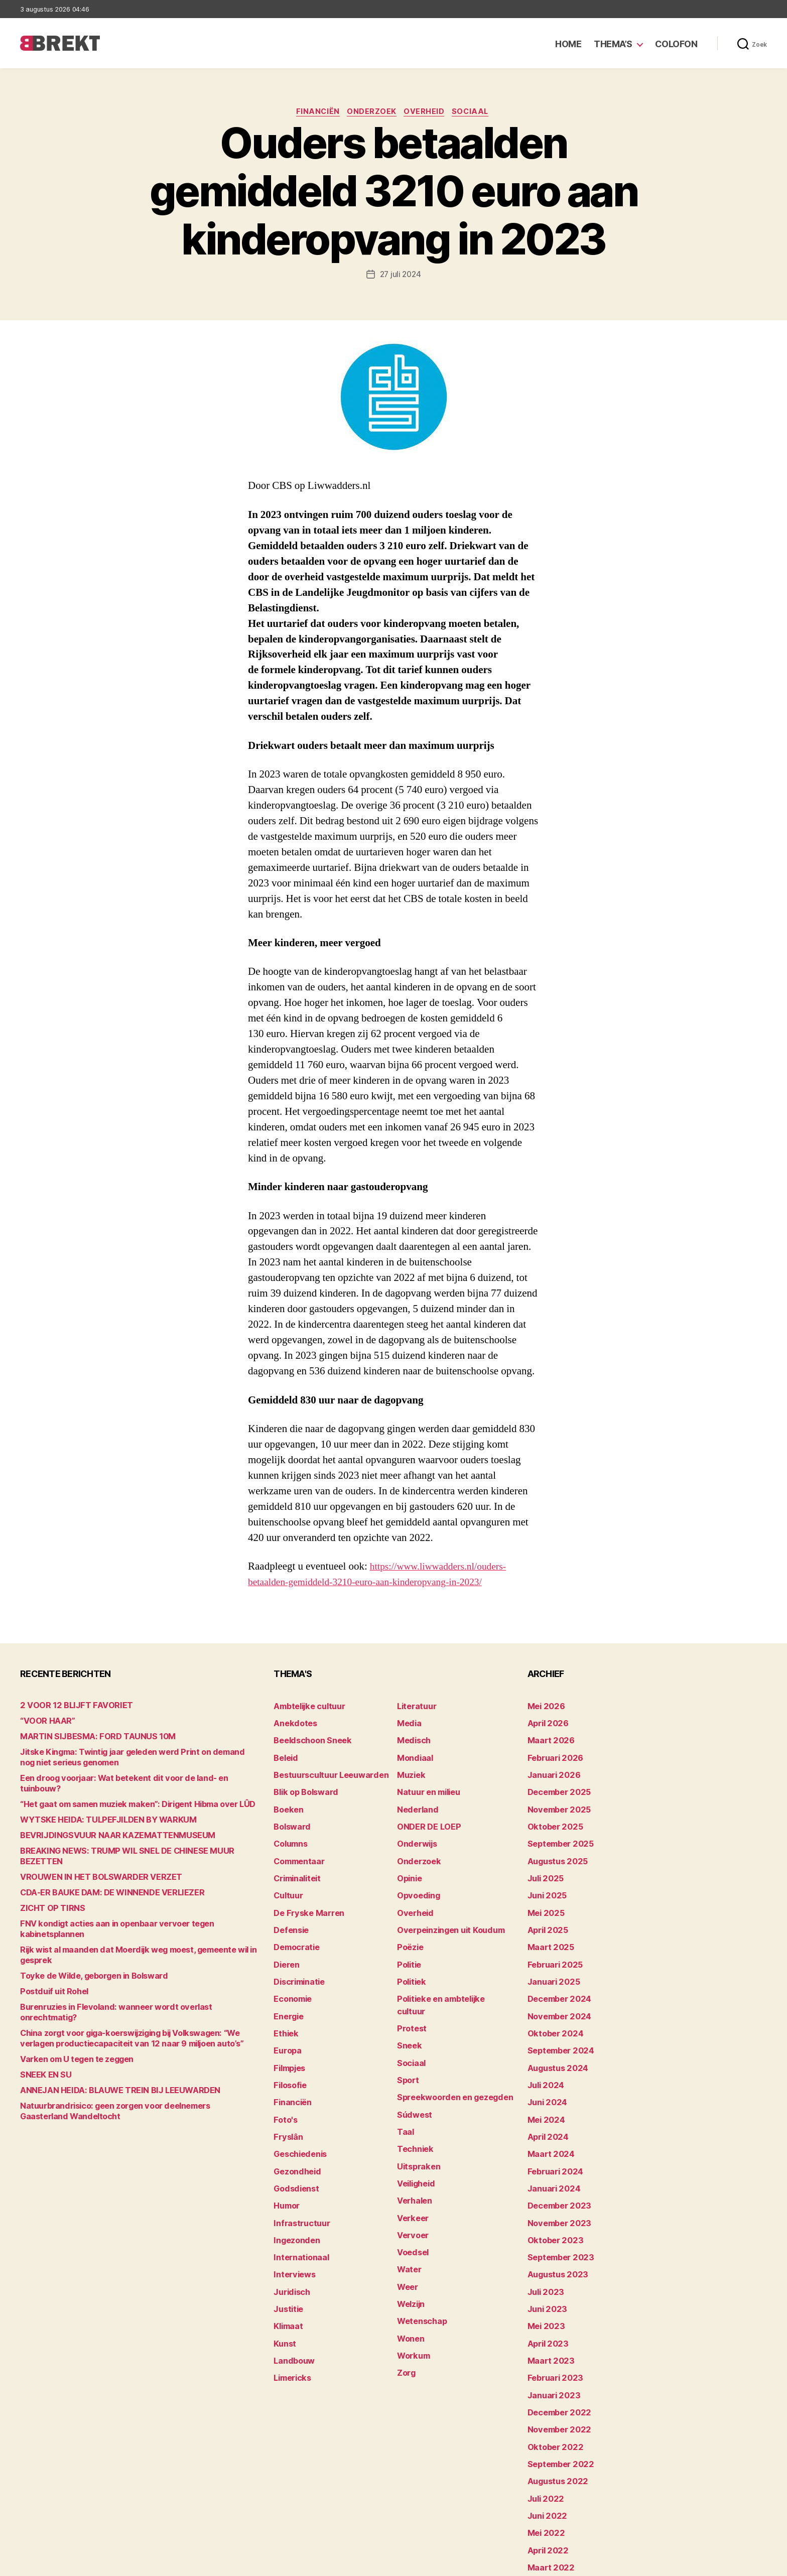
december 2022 (556, 2345)
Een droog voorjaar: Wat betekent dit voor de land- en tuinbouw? (129, 1779)
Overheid (426, 112)
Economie (291, 1971)
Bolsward (290, 1816)
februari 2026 (552, 1753)
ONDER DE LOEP (425, 1816)
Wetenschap (419, 2251)
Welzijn (409, 2236)
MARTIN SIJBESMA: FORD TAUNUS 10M (86, 1738)
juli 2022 (543, 2422)
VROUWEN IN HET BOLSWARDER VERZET (90, 1857)
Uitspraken (416, 2111)
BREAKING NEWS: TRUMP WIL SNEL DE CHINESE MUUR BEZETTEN (132, 1842)
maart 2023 (548, 2298)
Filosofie (289, 2049)
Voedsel (411, 2189)
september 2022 (557, 2391)
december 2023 (556, 2158)
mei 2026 (544, 1707)
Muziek (409, 1769)
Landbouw (292, 2298)
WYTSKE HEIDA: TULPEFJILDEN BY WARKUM (96, 1811)
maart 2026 (548, 1738)
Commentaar (297, 1847)
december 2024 (556, 1971)
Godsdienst (294, 2142)
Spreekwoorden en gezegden (447, 2049)
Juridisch (290, 2236)
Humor (286, 2158)
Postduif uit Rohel (50, 1961)
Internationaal (298, 2205)
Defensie (290, 1909)
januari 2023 (550, 2329)
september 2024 (557, 2018)
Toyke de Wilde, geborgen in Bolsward (85, 1946)
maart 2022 (548, 2485)
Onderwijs (415, 1831)
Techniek (413, 2096)
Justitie (287, 2251)
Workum (411, 2282)
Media (408, 1722)
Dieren (285, 1940)
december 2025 (556, 1784)
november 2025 (555, 1800)
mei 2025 (544, 1893)
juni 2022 (545, 2438)
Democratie (294, 1924)
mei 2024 (544, 2080)
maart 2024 (548, 2111)
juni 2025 (545, 1878)
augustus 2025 (554, 1847)
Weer (406, 2220)
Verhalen (412, 2142)
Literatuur (414, 1707)
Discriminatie (297, 1956)
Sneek (408, 2002)
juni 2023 (545, 2251)
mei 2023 (544, 2267)
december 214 (553, 2516)
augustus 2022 (554, 2407)
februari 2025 (552, 1940)
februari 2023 (552, 2313)
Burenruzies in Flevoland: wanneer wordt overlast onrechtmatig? (131, 1977)
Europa (286, 2018)
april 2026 (545, 1722)
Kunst (284, 2282)
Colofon (676, 44)
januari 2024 (551, 2142)
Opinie (408, 1862)
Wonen (409, 2267)
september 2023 (557, 2205)
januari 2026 (551, 1769)
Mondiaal (413, 1753)
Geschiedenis (298, 2111)
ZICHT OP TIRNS (48, 1888)
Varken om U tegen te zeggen (70, 2018)
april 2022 (545, 2469)
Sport (407, 2033)
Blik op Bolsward (302, 1784)
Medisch (412, 1738)
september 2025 (557, 1831)
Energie (287, 1987)
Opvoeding (416, 1878)
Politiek (410, 1956)
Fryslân (286, 2096)
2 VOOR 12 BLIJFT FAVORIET (67, 1707)
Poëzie (409, 1924)
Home (568, 44)
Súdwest (412, 2064)
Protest (410, 1987)
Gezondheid (294, 2127)
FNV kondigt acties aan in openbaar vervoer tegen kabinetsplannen (134, 1904)
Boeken (287, 1800)
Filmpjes (288, 2033)
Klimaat (287, 2267)
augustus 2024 (555, 2033)
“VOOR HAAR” (43, 1722)
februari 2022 (552, 2500)
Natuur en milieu (425, 1784)
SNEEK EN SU (42, 2034)
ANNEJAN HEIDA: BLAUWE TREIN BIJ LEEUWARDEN (106, 2049)
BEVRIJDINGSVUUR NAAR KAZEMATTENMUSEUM (104, 1826)
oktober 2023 (551, 2189)
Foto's (284, 2080)
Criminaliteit (295, 1862)
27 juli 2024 (400, 276)
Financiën (315, 112)
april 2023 (545, 2282)
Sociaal (475, 112)
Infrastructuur (298, 2173)
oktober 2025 (551, 1816)
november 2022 (555, 2360)
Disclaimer (669, 2563)
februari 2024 (552, 2127)
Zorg (405, 2298)
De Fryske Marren (304, 1893)
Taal (404, 2080)
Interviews (292, 2220)
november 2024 (556, 1987)
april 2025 (545, 1909)
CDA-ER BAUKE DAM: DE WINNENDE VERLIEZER (101, 1873)
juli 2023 (543, 2236)
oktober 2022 (551, 2376)
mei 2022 (544, 2454)
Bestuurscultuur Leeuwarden (325, 1769)
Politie (408, 1940)
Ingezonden (294, 2189)
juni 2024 (545, 2064)
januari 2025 (550, 1956)
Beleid (284, 1753)
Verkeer (410, 2158)
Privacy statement (735, 2563)
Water (408, 2205)
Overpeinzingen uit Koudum (444, 1909)
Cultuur (287, 1878)
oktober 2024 (552, 2002)
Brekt (56, 2563)
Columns (289, 1831)
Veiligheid (414, 2127)
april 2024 (545, 2096)
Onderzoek (371, 112)
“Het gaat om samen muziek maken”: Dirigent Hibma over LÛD (125, 1795)
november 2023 (555, 2173)
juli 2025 (543, 1862)
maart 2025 (548, 1924)
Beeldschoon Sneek (308, 1738)
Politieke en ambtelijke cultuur (449, 1971)
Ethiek (284, 2002)
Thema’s (613, 44)
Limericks (291, 2313)
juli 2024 (544, 2049)
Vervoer (410, 2173)
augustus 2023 (554, 2220)
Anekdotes (293, 1722)
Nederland (415, 1800)
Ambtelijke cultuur (305, 1707)
